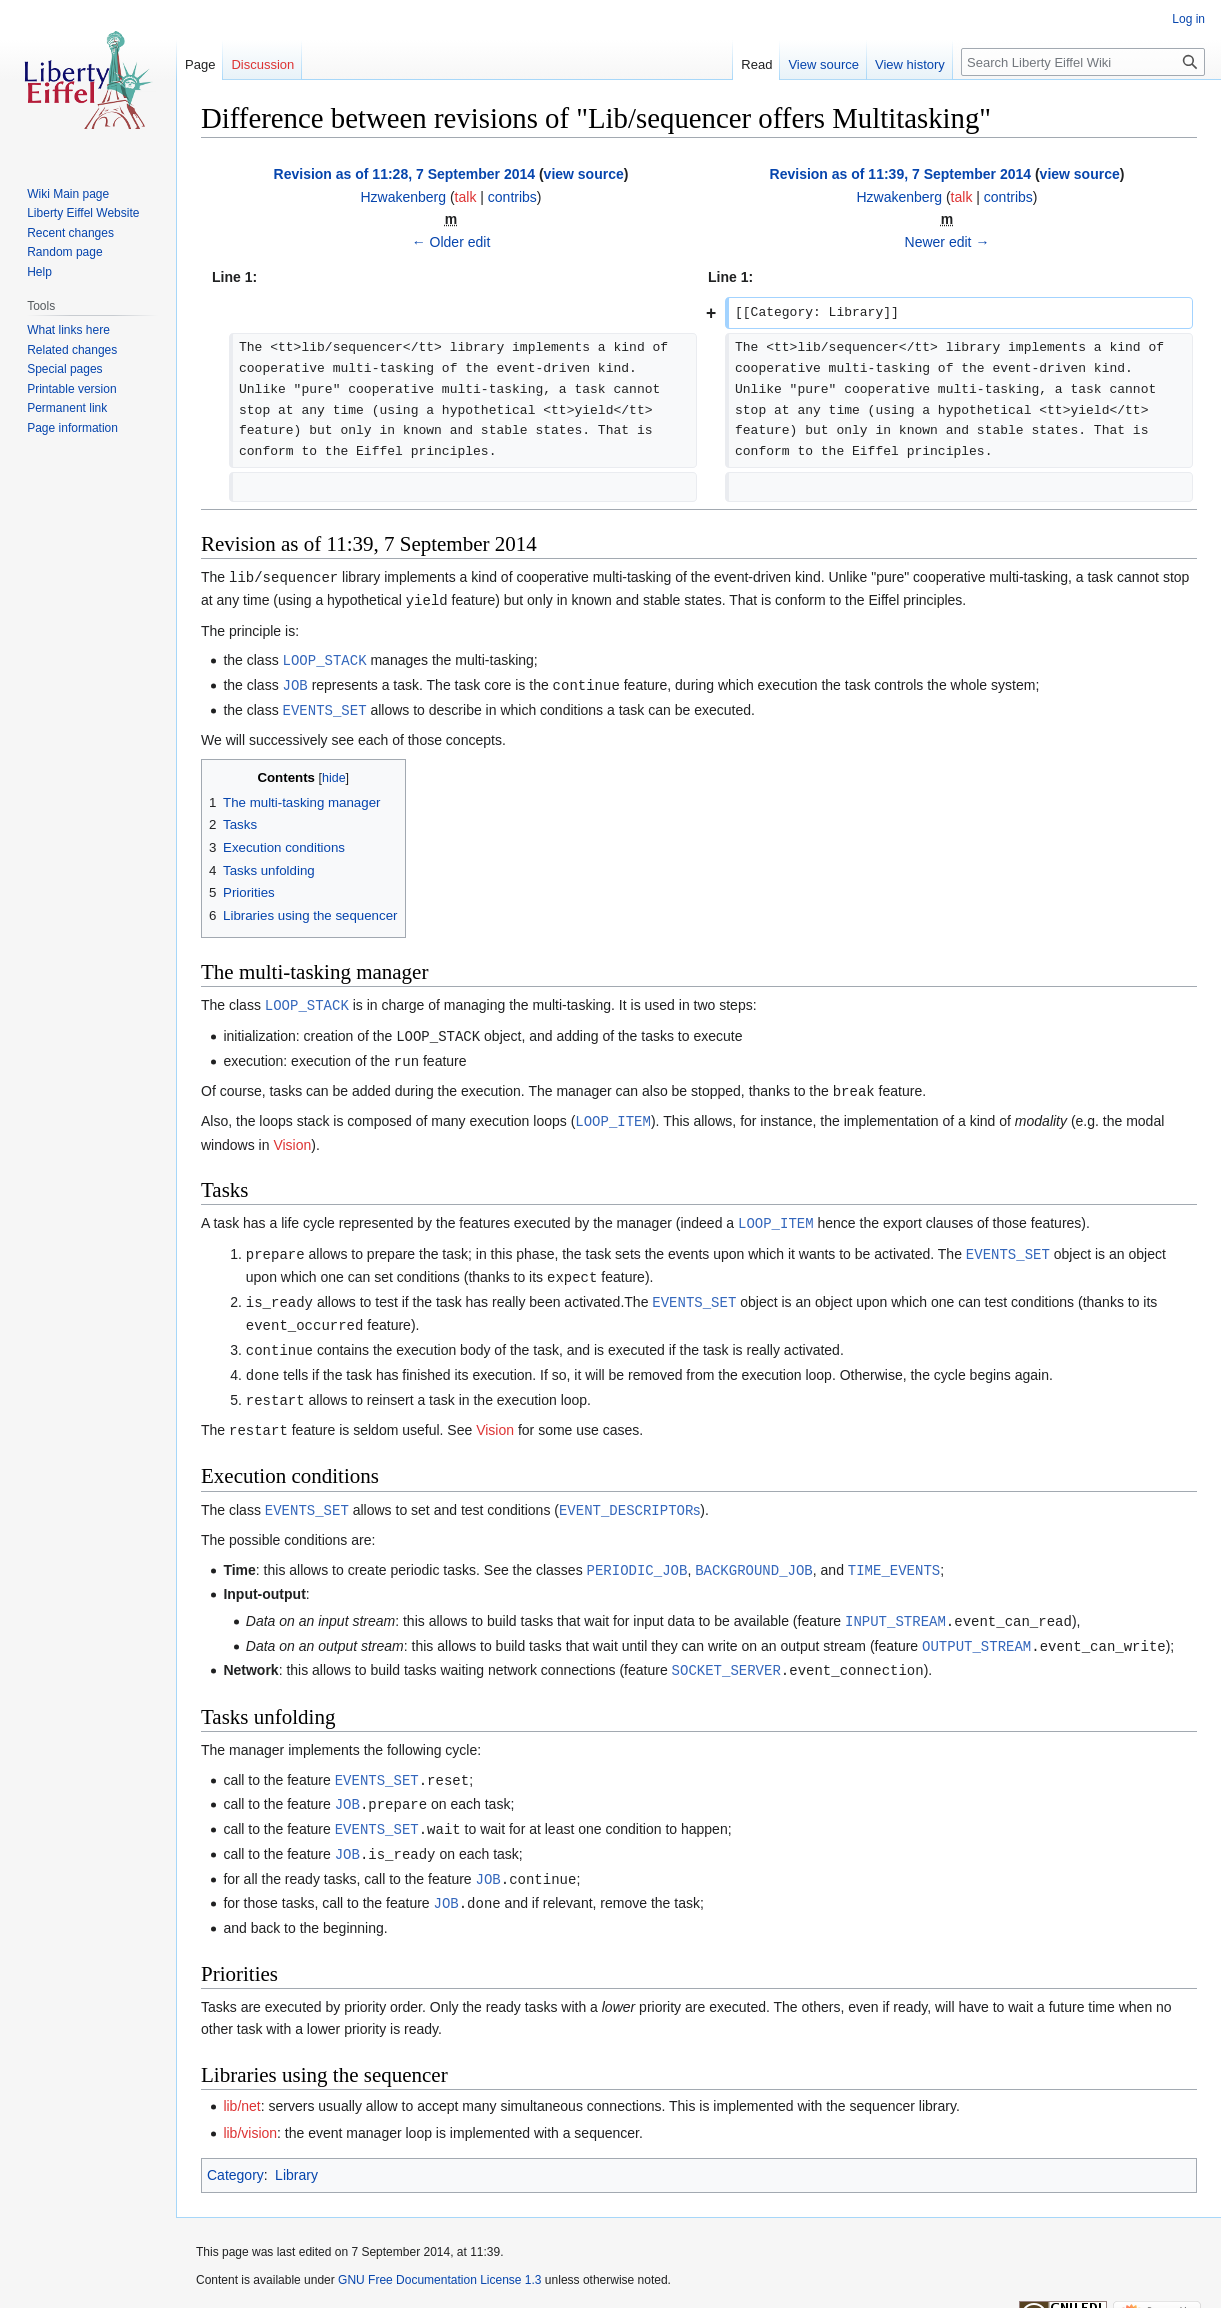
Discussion (262, 64)
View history (910, 64)
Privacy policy (232, 2283)
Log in (1188, 19)
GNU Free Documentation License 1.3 (439, 2250)
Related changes (72, 350)
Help (39, 272)
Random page (64, 252)
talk (466, 197)
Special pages (64, 369)
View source (823, 64)
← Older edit (451, 242)
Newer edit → (947, 242)
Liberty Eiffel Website (83, 213)
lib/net (241, 2076)
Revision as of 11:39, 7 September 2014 (900, 174)
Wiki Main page (68, 194)
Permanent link (67, 408)
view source (584, 174)
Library (296, 2145)
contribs (512, 197)
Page (200, 64)
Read (756, 64)
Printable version (71, 389)
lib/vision (250, 2103)
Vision (292, 1135)
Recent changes (70, 233)
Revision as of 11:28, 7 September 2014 (404, 174)
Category (235, 2145)
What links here (68, 330)
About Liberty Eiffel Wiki (344, 2283)
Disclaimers (451, 2283)
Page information (72, 428)
